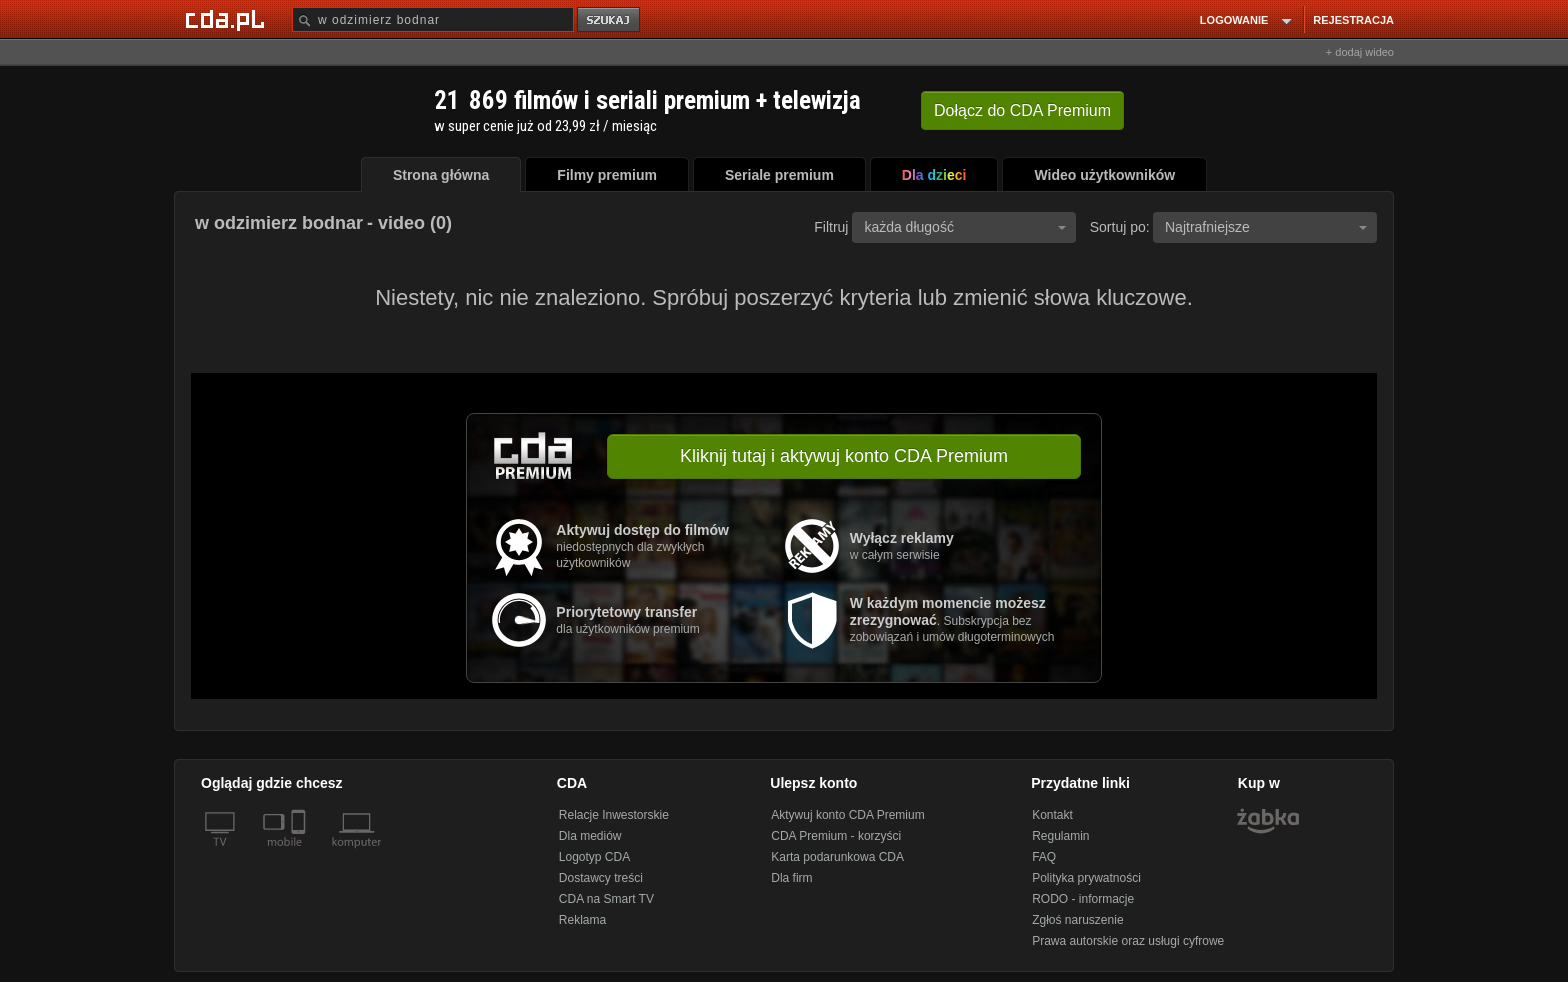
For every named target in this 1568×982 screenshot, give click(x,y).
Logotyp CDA (594, 857)
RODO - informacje (1083, 899)
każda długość (965, 227)
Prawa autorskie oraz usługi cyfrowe (1128, 941)
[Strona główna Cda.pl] (228, 19)
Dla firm (791, 878)
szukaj (610, 20)
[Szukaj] (433, 19)
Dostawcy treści (601, 878)
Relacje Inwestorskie (614, 815)
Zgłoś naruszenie (1077, 920)
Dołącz (1022, 110)
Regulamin (1060, 836)
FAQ (1044, 857)
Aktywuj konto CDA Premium (847, 815)
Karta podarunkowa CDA (837, 857)
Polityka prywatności (1086, 878)
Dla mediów (590, 836)
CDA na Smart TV (606, 899)
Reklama (582, 920)
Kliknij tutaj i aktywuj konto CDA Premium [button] (844, 456)
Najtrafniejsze (1266, 227)
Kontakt (1052, 815)
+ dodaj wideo (1360, 52)
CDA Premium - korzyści (836, 836)
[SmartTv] (300, 854)
